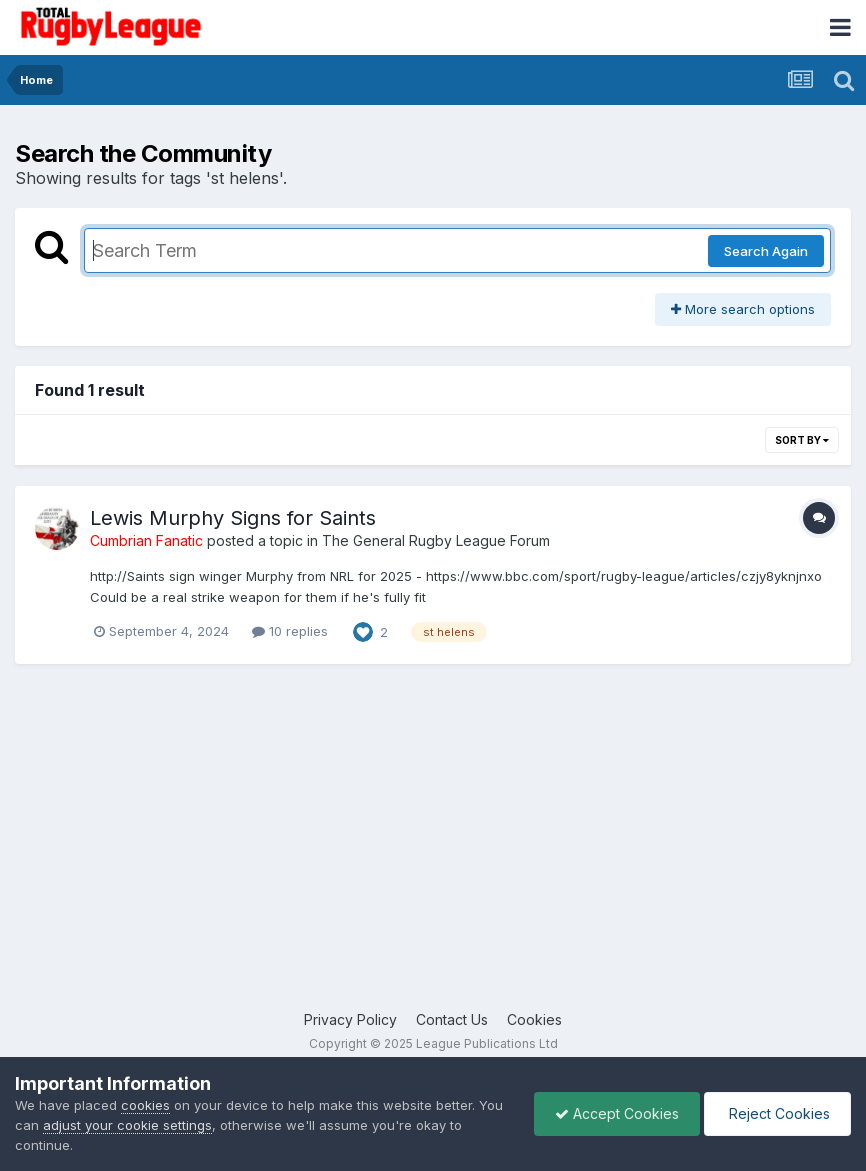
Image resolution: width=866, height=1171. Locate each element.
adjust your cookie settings (127, 1125)
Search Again (766, 251)
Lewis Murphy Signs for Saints (233, 518)
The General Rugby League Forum (436, 540)
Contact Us (452, 1019)
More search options (743, 309)
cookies (145, 1105)
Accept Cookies (617, 1113)
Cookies (534, 1019)
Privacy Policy (350, 1019)
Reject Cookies (777, 1113)
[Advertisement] (433, 849)
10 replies (290, 631)
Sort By (802, 440)
